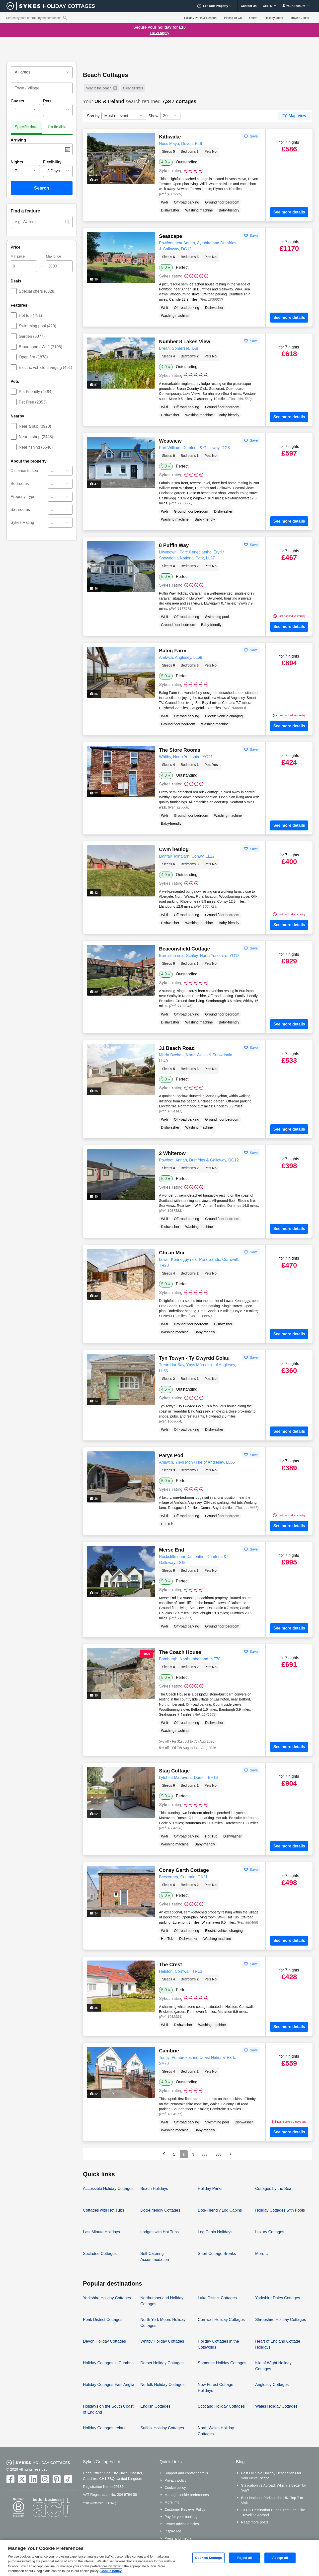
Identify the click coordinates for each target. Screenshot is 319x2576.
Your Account (296, 6)
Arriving (18, 140)
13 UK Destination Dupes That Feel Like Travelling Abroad (273, 2512)
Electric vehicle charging (45, 367)
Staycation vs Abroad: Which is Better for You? (273, 2487)
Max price (53, 256)
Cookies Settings (208, 2558)
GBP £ (269, 6)
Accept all (280, 2558)
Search (41, 188)
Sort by (93, 116)
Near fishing (36, 447)
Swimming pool (37, 326)
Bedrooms (20, 483)
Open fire (33, 357)
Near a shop (36, 437)
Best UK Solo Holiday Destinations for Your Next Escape (271, 2475)
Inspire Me (172, 2531)
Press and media (177, 2538)
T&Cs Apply (159, 33)
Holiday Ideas (274, 18)
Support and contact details (186, 2473)
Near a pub (35, 426)
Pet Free (33, 402)
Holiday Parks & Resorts (200, 18)
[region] (159, 2558)
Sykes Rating (22, 522)
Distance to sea (24, 471)
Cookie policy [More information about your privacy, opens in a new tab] (111, 2571)
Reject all (244, 2558)
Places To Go (233, 18)
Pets (47, 101)
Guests (17, 101)
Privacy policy (175, 2480)
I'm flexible (57, 127)
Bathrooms (20, 509)
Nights (17, 162)
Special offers (37, 291)
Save (253, 136)
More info (171, 2502)
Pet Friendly (36, 392)
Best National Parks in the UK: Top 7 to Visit (272, 2500)
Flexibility (52, 162)
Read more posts (254, 2522)
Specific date (26, 127)
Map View (297, 116)
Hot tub (30, 315)
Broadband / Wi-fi (40, 347)
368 (219, 2154)
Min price (18, 256)
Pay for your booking (180, 2517)
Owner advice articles (181, 2524)
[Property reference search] (65, 17)
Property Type (23, 496)
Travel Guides (299, 18)
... (205, 2153)
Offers (253, 18)
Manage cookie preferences (186, 2495)
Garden (32, 336)
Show (153, 116)
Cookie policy (175, 2488)
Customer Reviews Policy (184, 2509)
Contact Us (248, 6)
